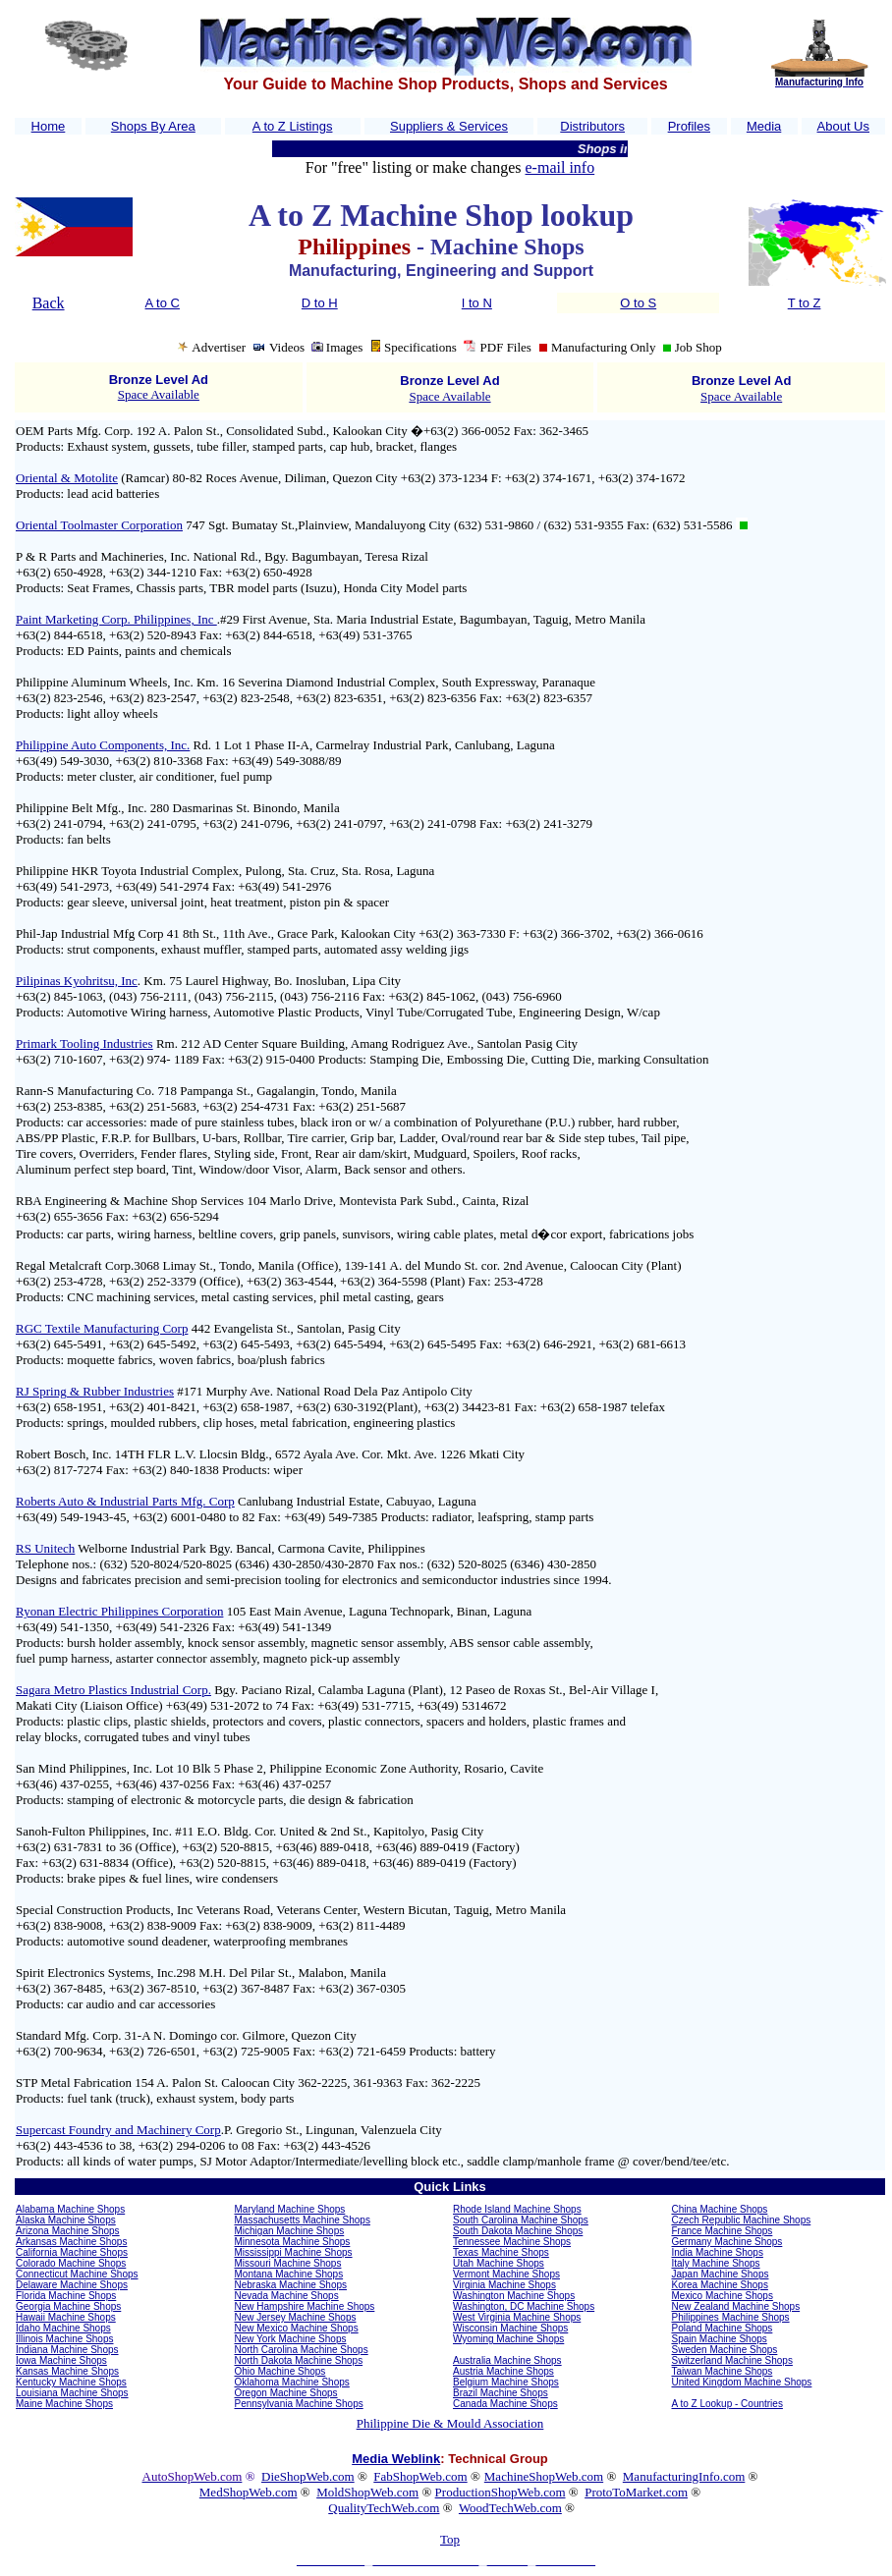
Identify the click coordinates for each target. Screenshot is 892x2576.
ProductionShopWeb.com (500, 2492)
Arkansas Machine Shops (71, 2241)
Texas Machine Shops (501, 2252)
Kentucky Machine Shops (71, 2382)
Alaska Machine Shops (66, 2220)
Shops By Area (153, 126)
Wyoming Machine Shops (508, 2338)
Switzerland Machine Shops (732, 2360)
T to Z (804, 303)
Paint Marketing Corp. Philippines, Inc (116, 619)
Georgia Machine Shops (68, 2306)
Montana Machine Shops (289, 2274)
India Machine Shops (717, 2252)
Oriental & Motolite (67, 477)
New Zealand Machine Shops (736, 2306)
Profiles (689, 126)
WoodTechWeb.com (510, 2507)
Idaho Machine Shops (63, 2328)
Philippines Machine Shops (731, 2317)
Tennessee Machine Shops (512, 2241)
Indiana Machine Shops (67, 2349)
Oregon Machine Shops (286, 2392)
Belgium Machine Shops (506, 2382)
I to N (477, 303)
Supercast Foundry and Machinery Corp (118, 2129)
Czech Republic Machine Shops (741, 2220)
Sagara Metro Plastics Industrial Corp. (113, 1689)
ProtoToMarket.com (636, 2492)
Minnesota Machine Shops (293, 2241)
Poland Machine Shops (722, 2328)
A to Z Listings (292, 126)
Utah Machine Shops (498, 2263)
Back (48, 303)
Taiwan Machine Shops (722, 2371)
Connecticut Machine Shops (77, 2274)
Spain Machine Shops (719, 2338)
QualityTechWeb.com (383, 2507)
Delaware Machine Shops (72, 2284)
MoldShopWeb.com (367, 2492)
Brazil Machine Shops (500, 2392)
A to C (162, 303)
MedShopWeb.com (248, 2492)
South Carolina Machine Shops (520, 2220)
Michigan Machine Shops (290, 2230)
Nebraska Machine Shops (291, 2284)
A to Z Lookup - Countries (727, 2403)
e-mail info (560, 167)
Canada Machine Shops (505, 2403)
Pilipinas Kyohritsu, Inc (77, 980)
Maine (29, 2403)
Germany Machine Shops (727, 2241)
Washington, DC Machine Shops (523, 2306)
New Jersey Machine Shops (296, 2317)
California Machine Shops (72, 2252)
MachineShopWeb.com (543, 2476)
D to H (320, 303)
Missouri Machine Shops (288, 2263)
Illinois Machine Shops (65, 2338)
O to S (638, 303)
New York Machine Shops (291, 2338)
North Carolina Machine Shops (301, 2349)
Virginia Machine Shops (504, 2284)
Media (764, 126)
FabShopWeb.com (420, 2476)
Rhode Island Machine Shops (517, 2209)
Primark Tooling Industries (84, 1043)
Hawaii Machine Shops (66, 2317)
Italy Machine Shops (716, 2263)
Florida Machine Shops (66, 2295)
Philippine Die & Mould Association (450, 2423)
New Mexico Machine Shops (297, 2328)
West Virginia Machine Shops (517, 2317)
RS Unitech (45, 1548)
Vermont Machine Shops (506, 2274)
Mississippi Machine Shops (294, 2252)
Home (48, 126)
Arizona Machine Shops (68, 2230)
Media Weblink (396, 2458)
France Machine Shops (722, 2230)
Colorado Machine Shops (71, 2263)
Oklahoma (257, 2382)
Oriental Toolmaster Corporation (99, 525)
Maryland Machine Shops (290, 2209)
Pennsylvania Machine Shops (299, 2403)
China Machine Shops (720, 2209)
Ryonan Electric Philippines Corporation (119, 1611)
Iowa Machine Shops (61, 2360)
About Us (843, 126)
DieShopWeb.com (308, 2476)
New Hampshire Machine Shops (305, 2306)
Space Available (158, 394)
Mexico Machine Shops (722, 2295)
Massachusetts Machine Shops (302, 2220)
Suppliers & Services (449, 126)
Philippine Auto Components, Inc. (103, 745)
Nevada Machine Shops (287, 2295)
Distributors (592, 126)
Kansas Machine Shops (67, 2371)
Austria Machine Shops (503, 2371)
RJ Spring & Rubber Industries (95, 1391)
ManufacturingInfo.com (684, 2476)
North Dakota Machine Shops (299, 2360)
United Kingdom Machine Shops (742, 2382)
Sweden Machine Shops (725, 2349)
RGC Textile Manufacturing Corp (102, 1328)
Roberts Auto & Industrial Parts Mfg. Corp (125, 1501)
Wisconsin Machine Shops (510, 2328)
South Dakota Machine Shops (518, 2230)
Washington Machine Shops (514, 2295)
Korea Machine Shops (720, 2284)
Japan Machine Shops (720, 2274)
